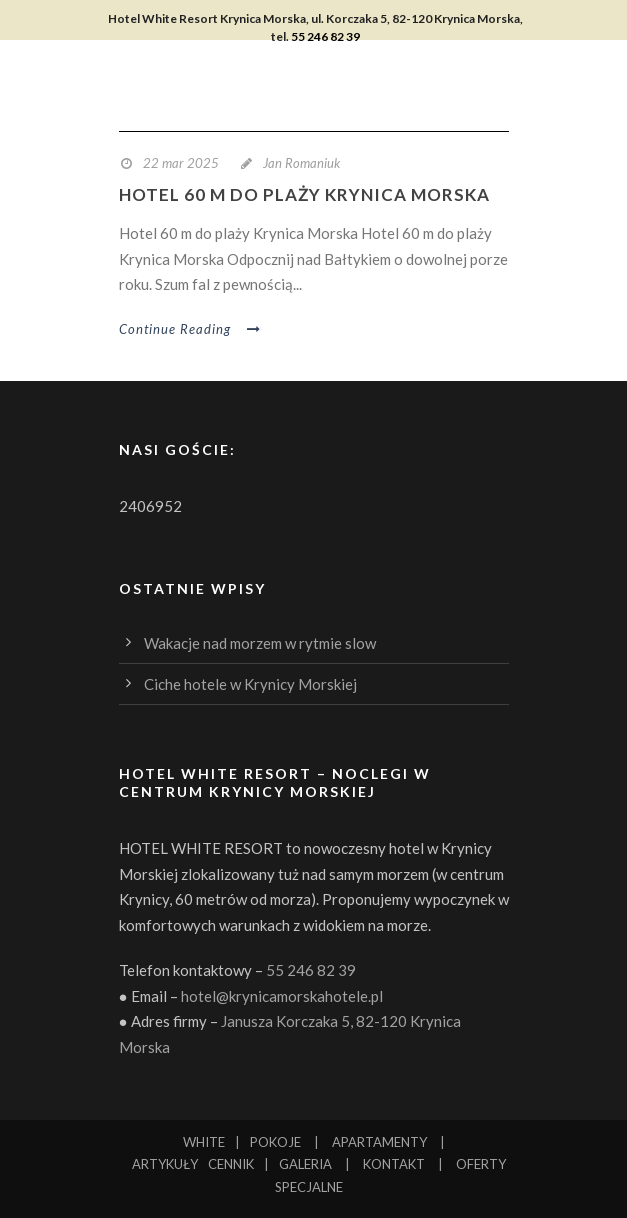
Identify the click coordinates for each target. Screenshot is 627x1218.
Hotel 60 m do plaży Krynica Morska (304, 194)
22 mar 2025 (181, 163)
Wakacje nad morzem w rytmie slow (260, 643)
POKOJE (275, 1142)
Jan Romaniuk (301, 163)
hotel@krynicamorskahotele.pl (282, 996)
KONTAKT (394, 1164)
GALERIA (305, 1164)
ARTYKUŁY (165, 1164)
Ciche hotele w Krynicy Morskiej (250, 684)
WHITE (204, 1142)
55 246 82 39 (325, 36)
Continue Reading (190, 329)
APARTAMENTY (379, 1142)
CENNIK (231, 1164)
